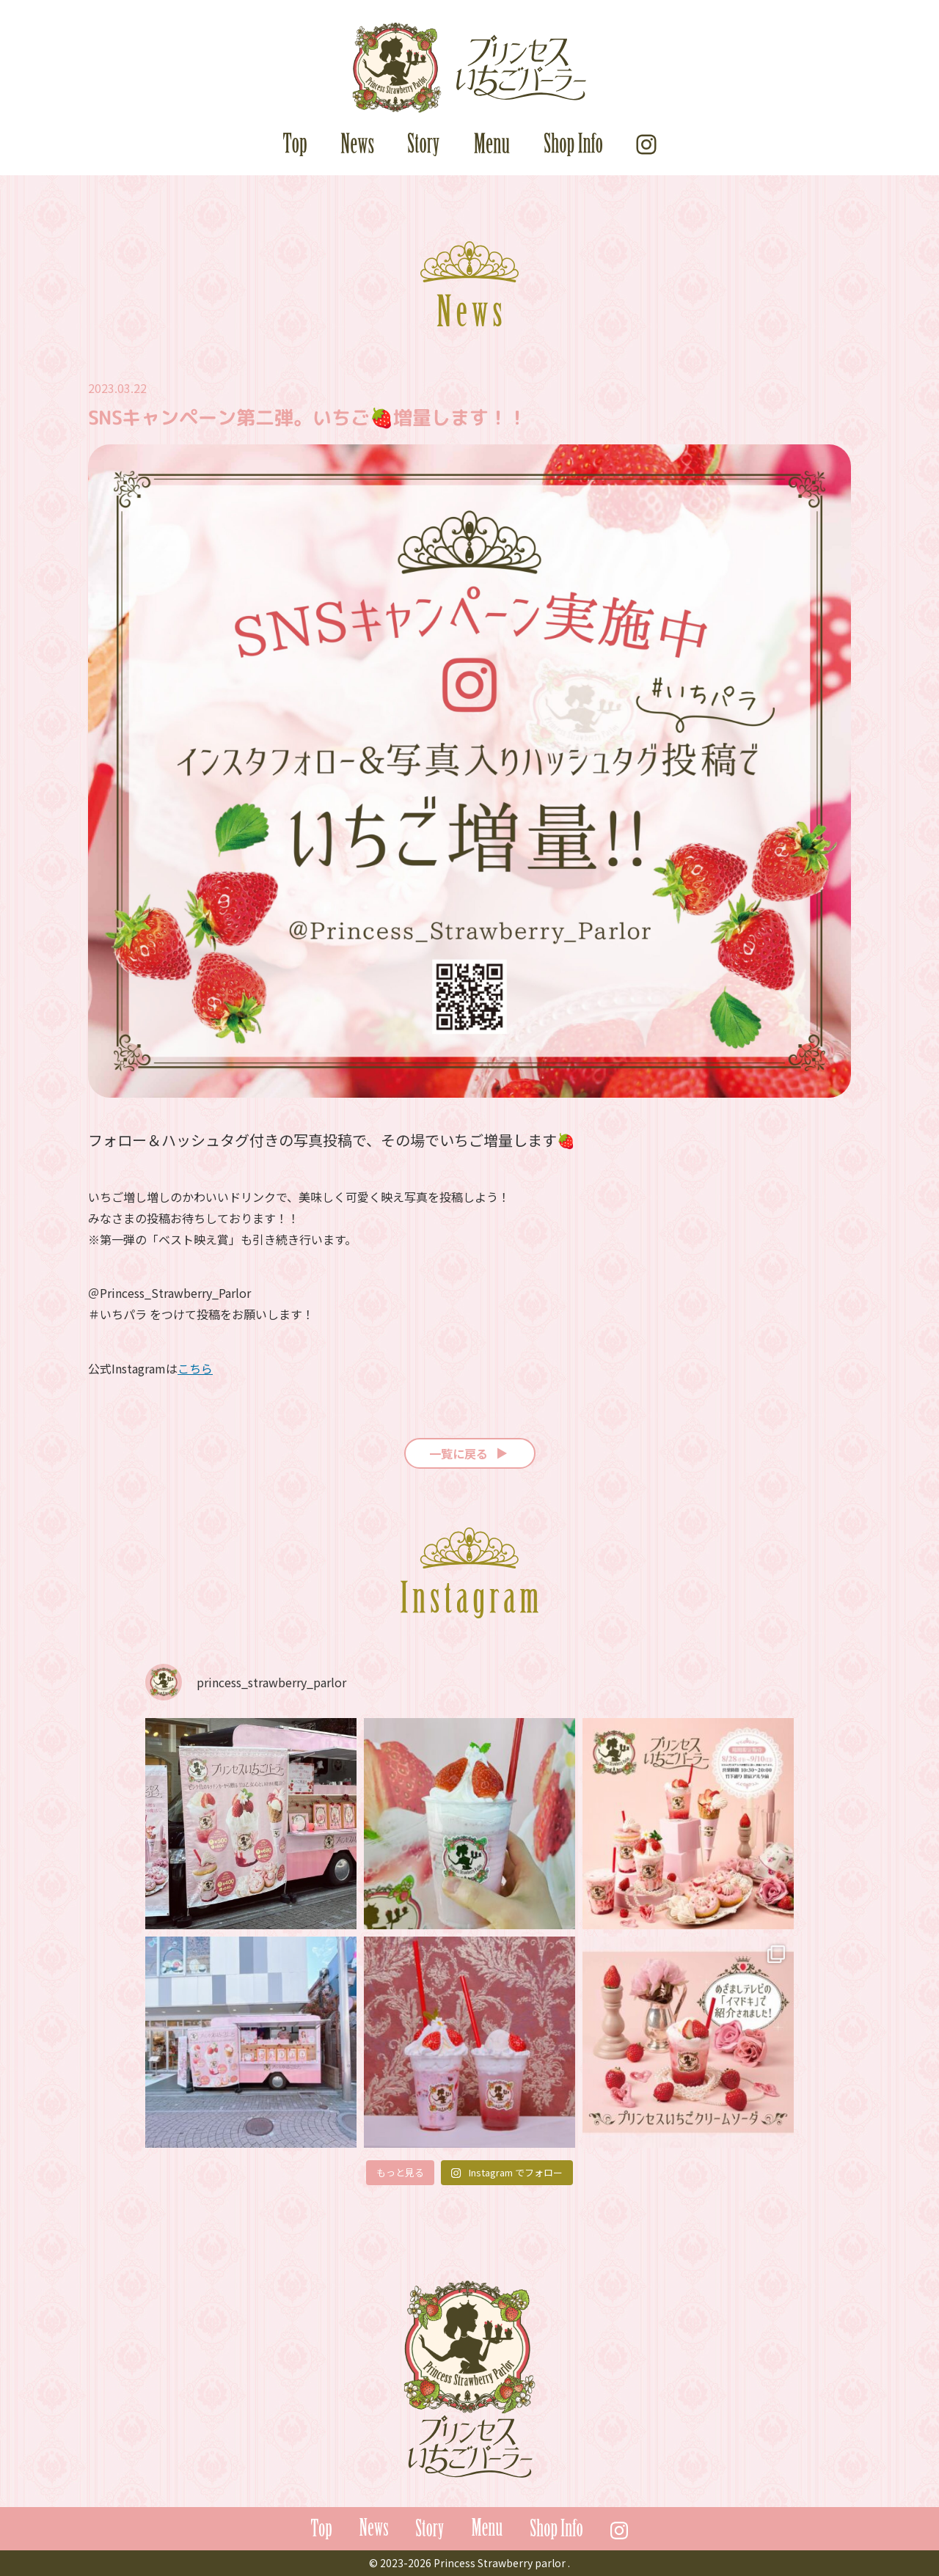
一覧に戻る (470, 1453)
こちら (195, 1368)
